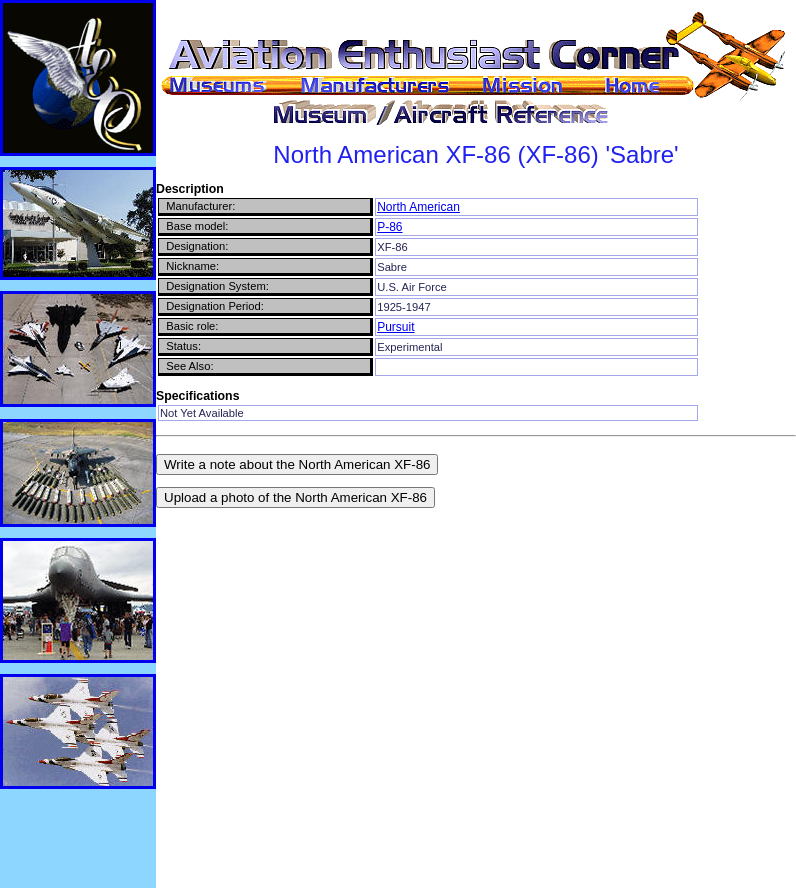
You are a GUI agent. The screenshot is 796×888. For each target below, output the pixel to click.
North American (418, 207)
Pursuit (395, 327)
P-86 (389, 227)
